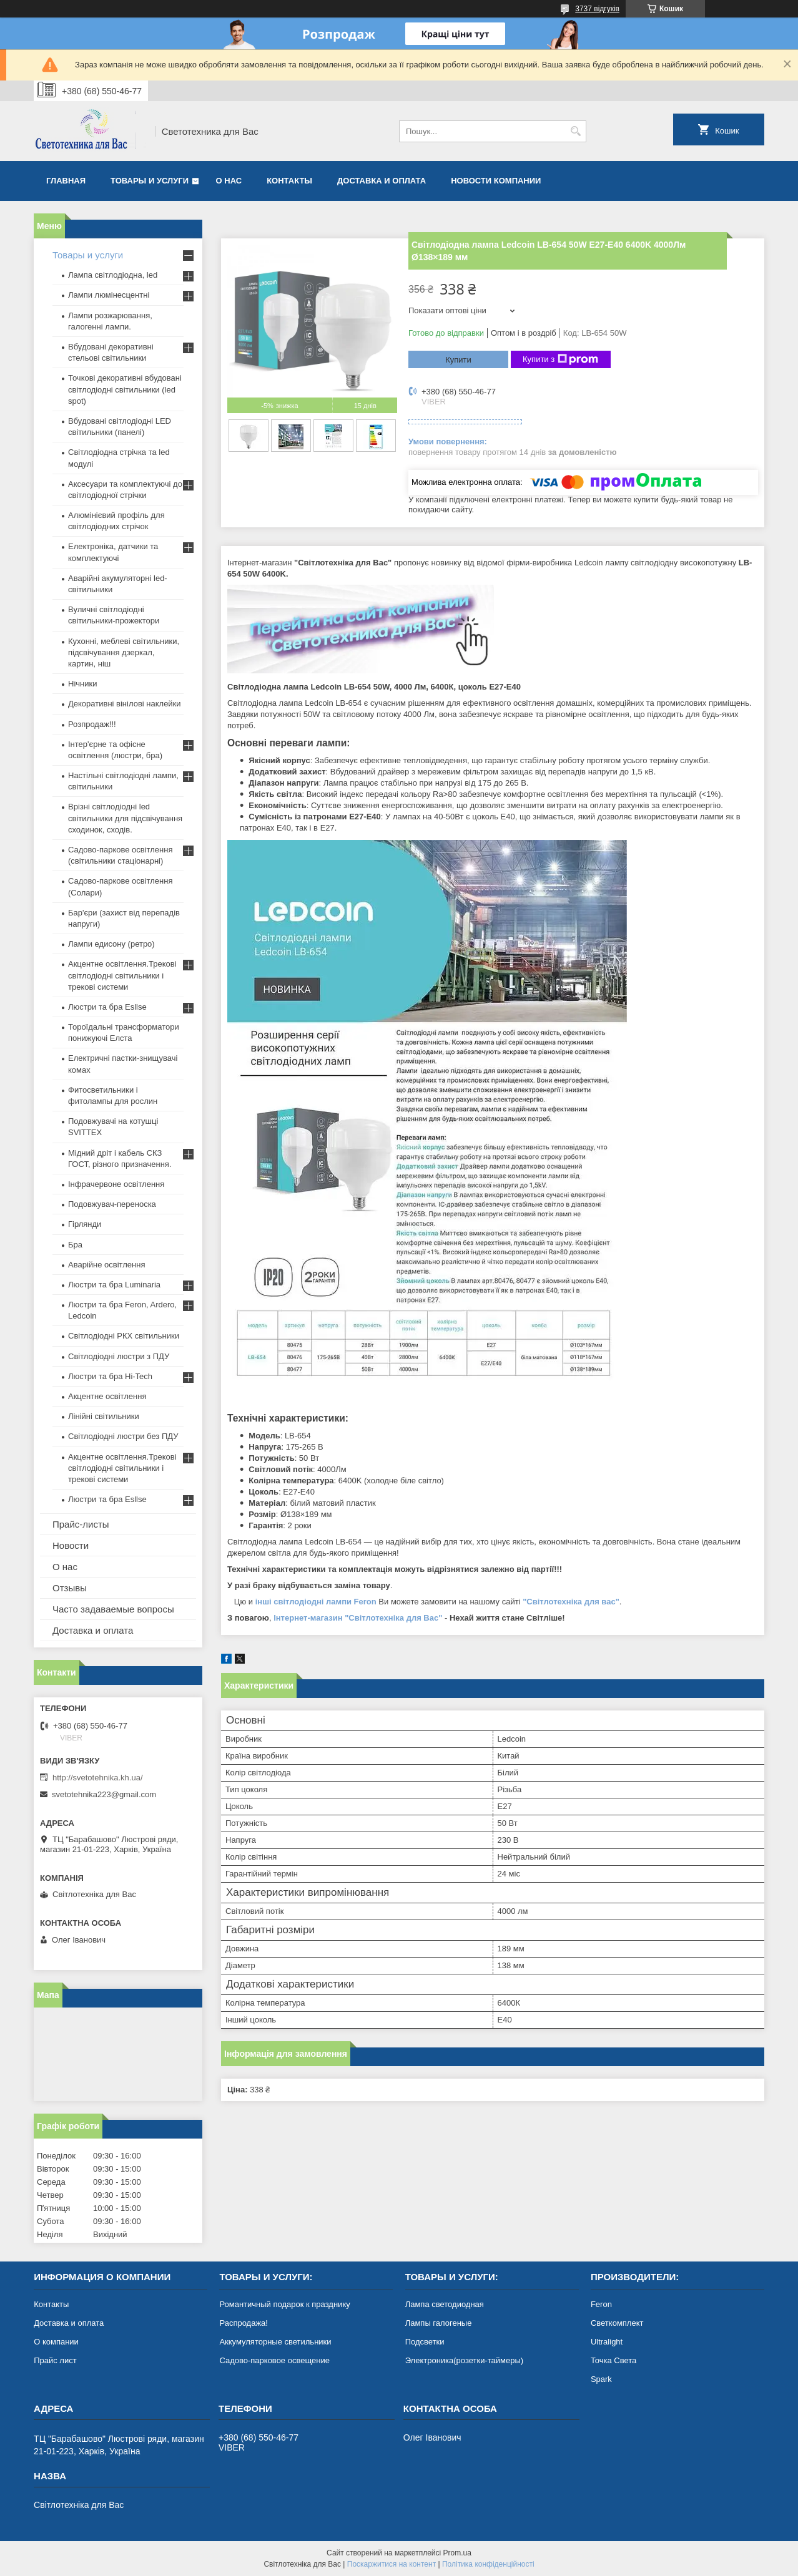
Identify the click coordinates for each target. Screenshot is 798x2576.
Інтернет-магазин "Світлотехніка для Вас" (357, 1617)
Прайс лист (55, 2360)
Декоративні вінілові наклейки (124, 703)
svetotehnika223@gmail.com (104, 1794)
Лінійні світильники (103, 1416)
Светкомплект (617, 2323)
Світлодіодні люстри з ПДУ (118, 1356)
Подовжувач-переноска (112, 1204)
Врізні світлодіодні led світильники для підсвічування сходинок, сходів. (125, 818)
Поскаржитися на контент (391, 2564)
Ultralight (607, 2341)
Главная (66, 180)
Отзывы (69, 1588)
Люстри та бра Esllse (107, 1007)
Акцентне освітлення (107, 1396)
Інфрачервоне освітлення (116, 1184)
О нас (229, 180)
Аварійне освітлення (106, 1264)
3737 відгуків (597, 8)
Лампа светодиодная (444, 2304)
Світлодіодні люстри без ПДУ (123, 1436)
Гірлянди (84, 1224)
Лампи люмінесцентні (108, 295)
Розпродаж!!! (92, 724)
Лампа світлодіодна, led (112, 275)
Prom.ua (457, 2553)
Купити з (560, 359)
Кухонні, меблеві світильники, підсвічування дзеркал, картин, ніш (123, 652)
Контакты (289, 180)
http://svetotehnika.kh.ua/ (97, 1777)
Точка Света (613, 2360)
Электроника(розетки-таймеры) (464, 2360)
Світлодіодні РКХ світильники (123, 1335)
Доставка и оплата (381, 180)
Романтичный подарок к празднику (284, 2304)
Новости (70, 1545)
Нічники (82, 683)
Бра (75, 1244)
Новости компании (496, 180)
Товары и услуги (150, 180)
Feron (601, 2304)
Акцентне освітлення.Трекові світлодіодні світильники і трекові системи (122, 975)
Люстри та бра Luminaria (114, 1284)
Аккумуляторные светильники (275, 2341)
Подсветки (425, 2341)
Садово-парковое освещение (274, 2360)
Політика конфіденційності (488, 2564)
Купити (458, 359)
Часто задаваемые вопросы (113, 1609)
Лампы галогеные (438, 2323)
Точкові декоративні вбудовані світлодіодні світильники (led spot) (125, 389)
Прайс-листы (80, 1524)
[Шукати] (575, 131)
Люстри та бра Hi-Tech (110, 1376)
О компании (56, 2341)
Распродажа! (243, 2323)
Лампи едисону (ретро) (111, 944)
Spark (601, 2379)
